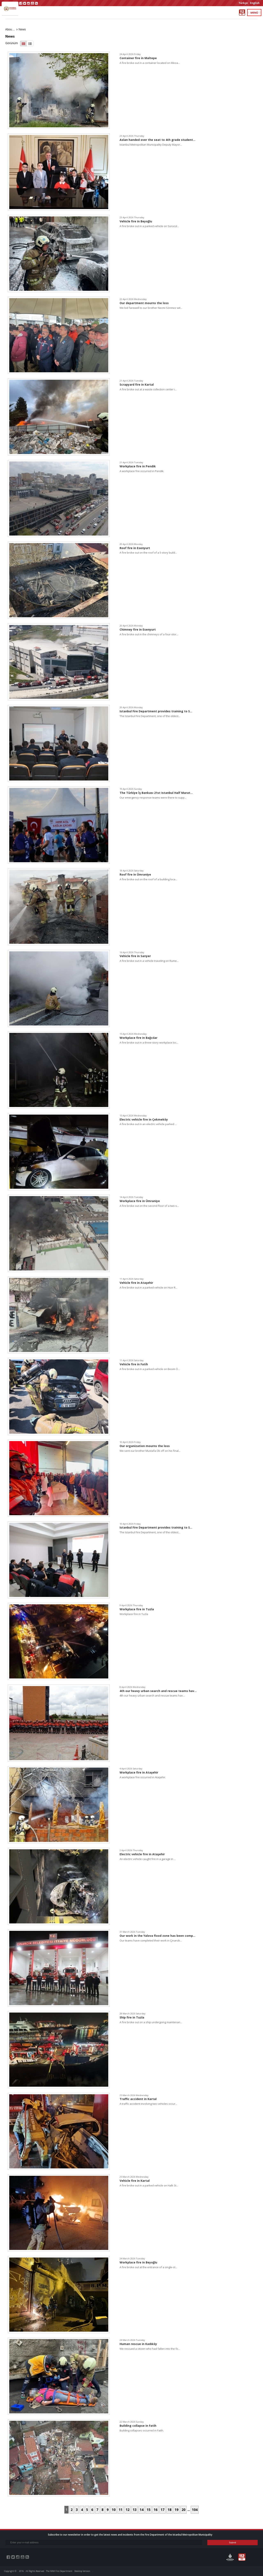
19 (176, 2509)
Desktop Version (82, 2571)
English (255, 3)
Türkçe (243, 3)
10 (113, 2509)
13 (134, 2509)
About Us (11, 29)
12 (127, 2509)
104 (194, 2509)
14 (141, 2509)
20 (183, 2509)
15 (148, 2509)
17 (162, 2509)
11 (120, 2509)
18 (169, 2509)
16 (155, 2509)
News (22, 29)
